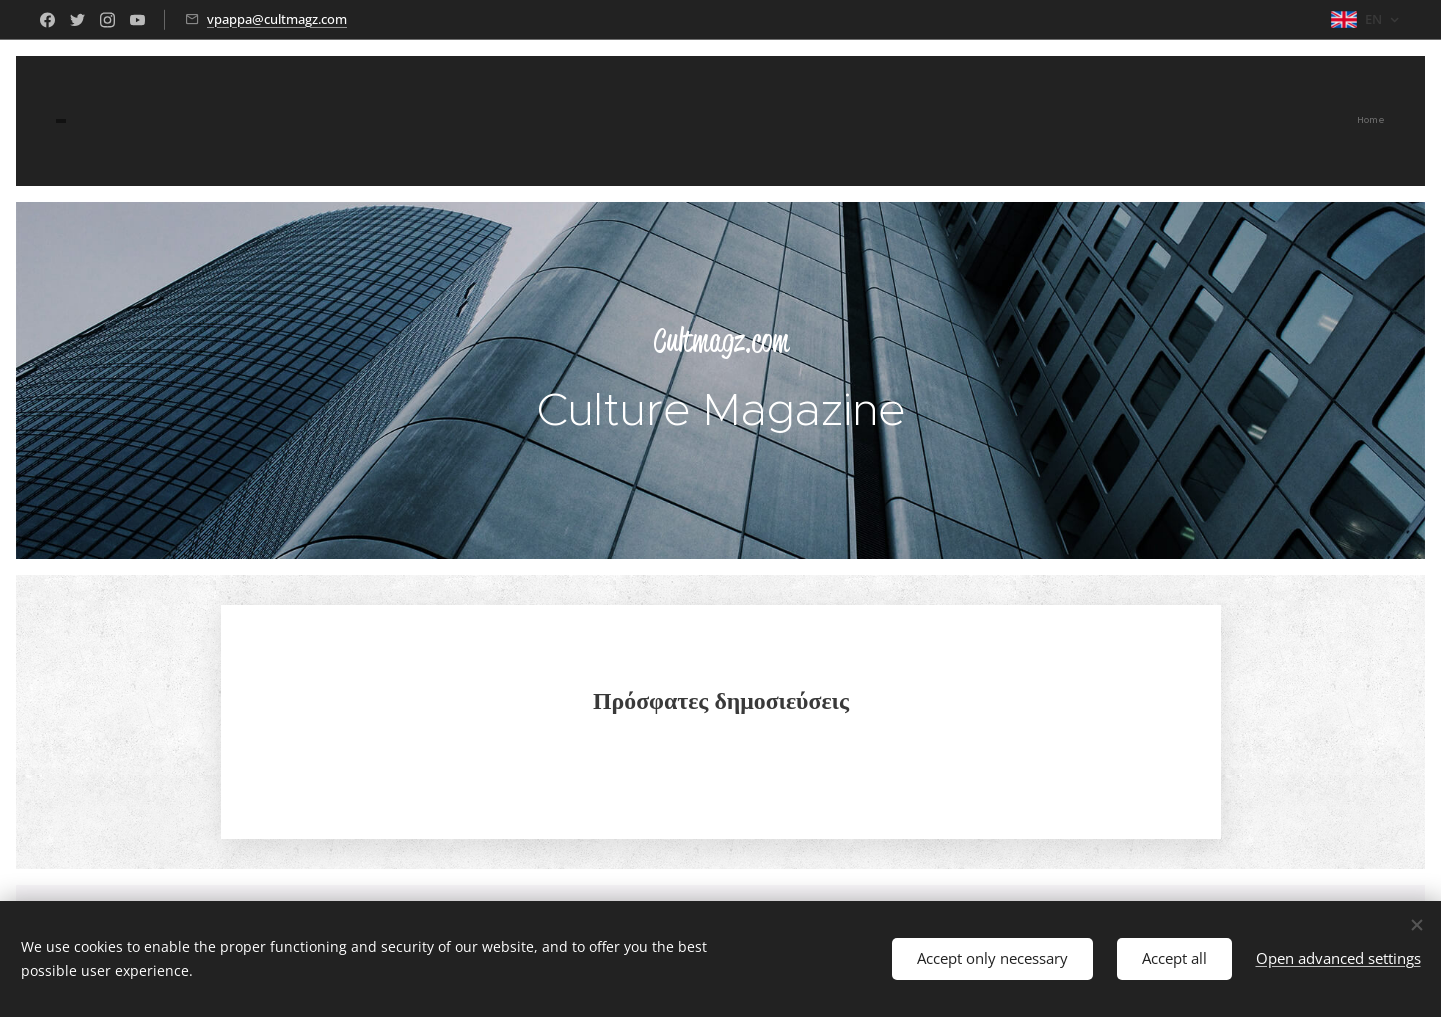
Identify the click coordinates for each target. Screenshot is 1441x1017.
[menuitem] (1382, 121)
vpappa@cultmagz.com (277, 19)
